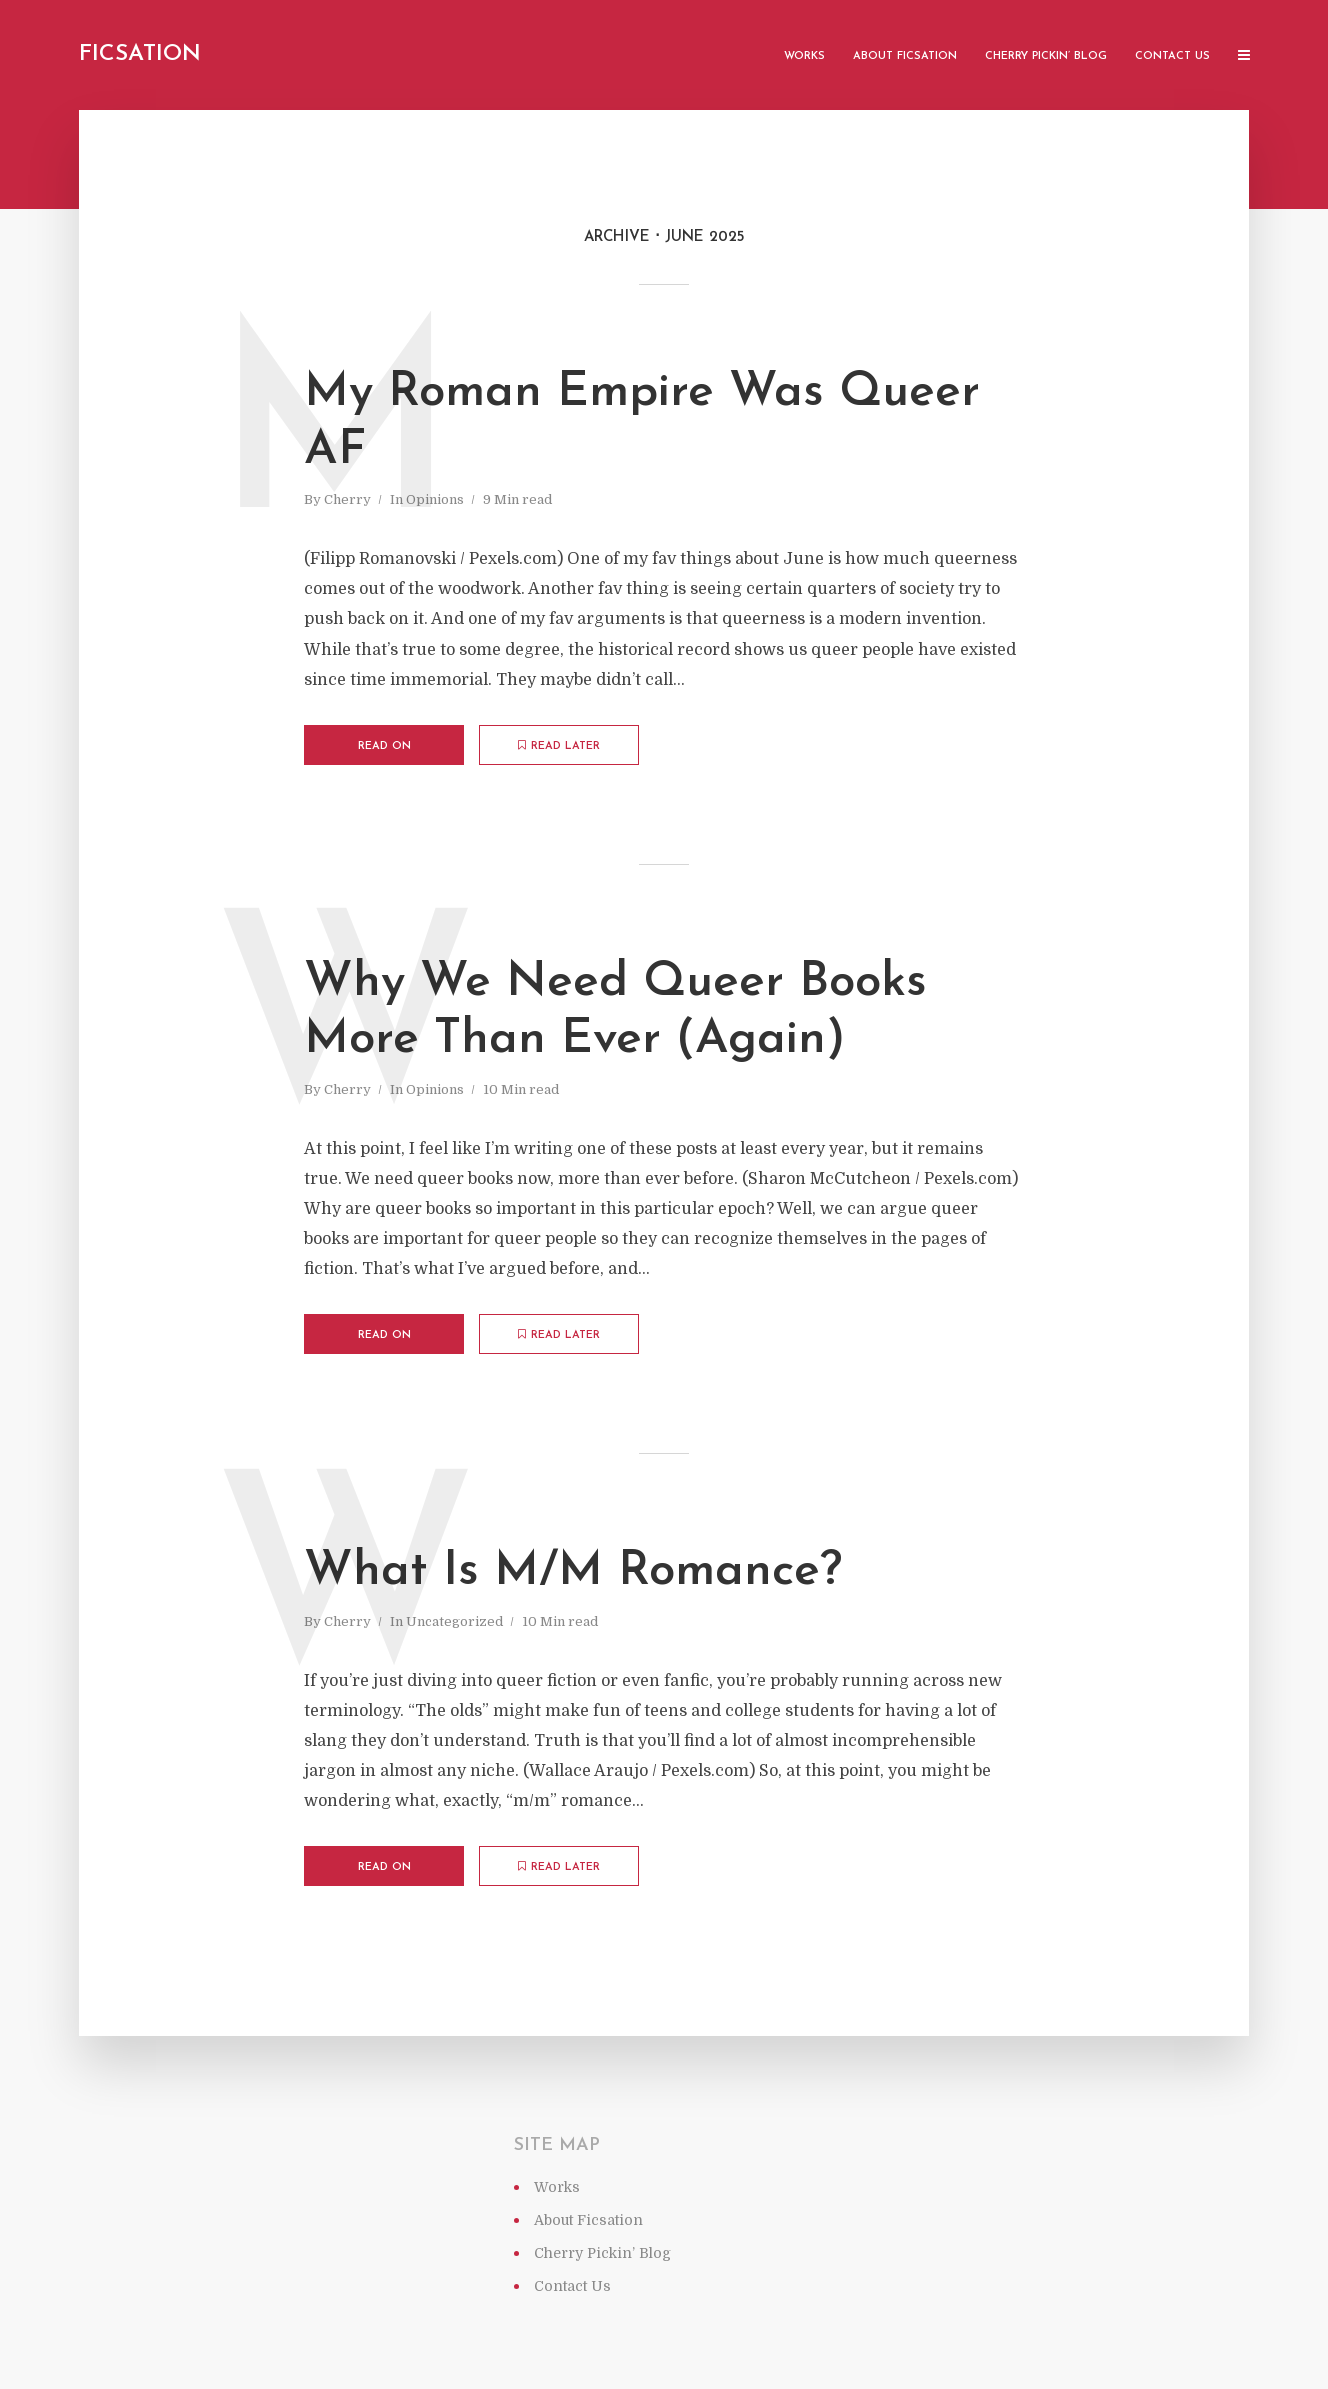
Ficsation (140, 54)
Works (804, 56)
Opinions (435, 499)
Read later (559, 746)
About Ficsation (905, 56)
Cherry (347, 499)
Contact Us (1172, 56)
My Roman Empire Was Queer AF (642, 422)
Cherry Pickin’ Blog (1046, 56)
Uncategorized (454, 1621)
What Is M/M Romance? (573, 1572)
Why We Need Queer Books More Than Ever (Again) (615, 1012)
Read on (384, 746)
